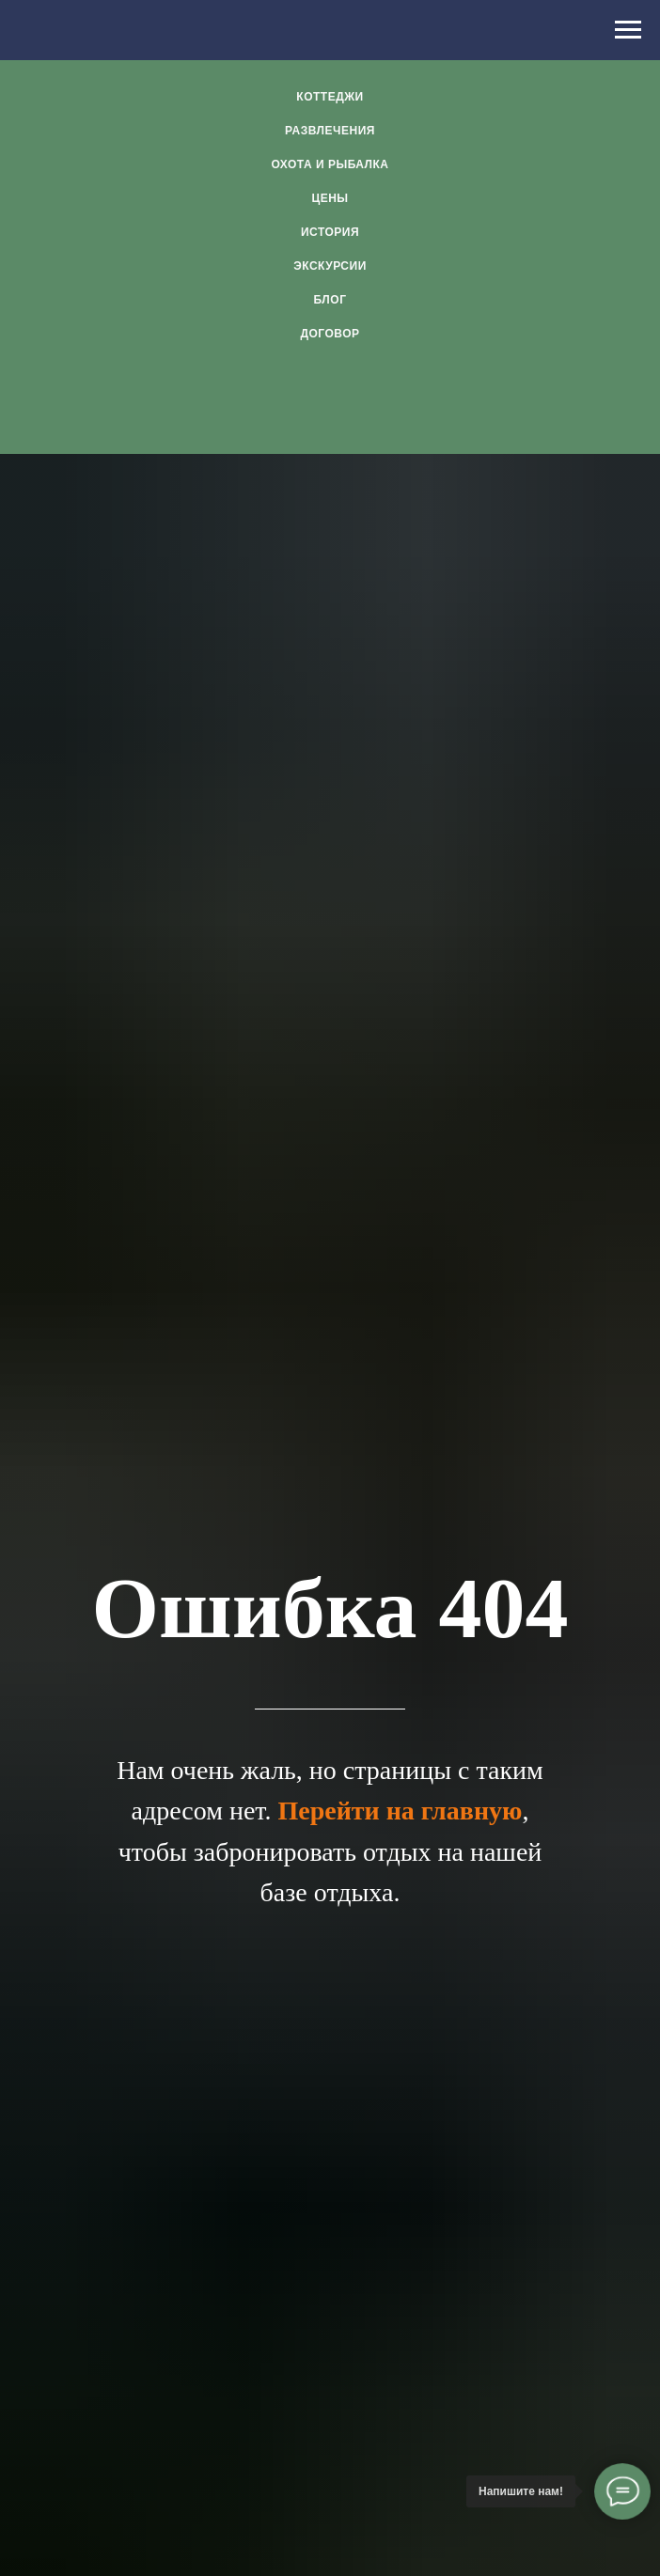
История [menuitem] (330, 232)
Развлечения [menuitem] (330, 130)
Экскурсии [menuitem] (330, 266)
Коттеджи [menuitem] (329, 96)
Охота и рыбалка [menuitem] (329, 164)
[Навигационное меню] (628, 30)
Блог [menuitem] (330, 299)
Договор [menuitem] (329, 333)
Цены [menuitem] (329, 198)
